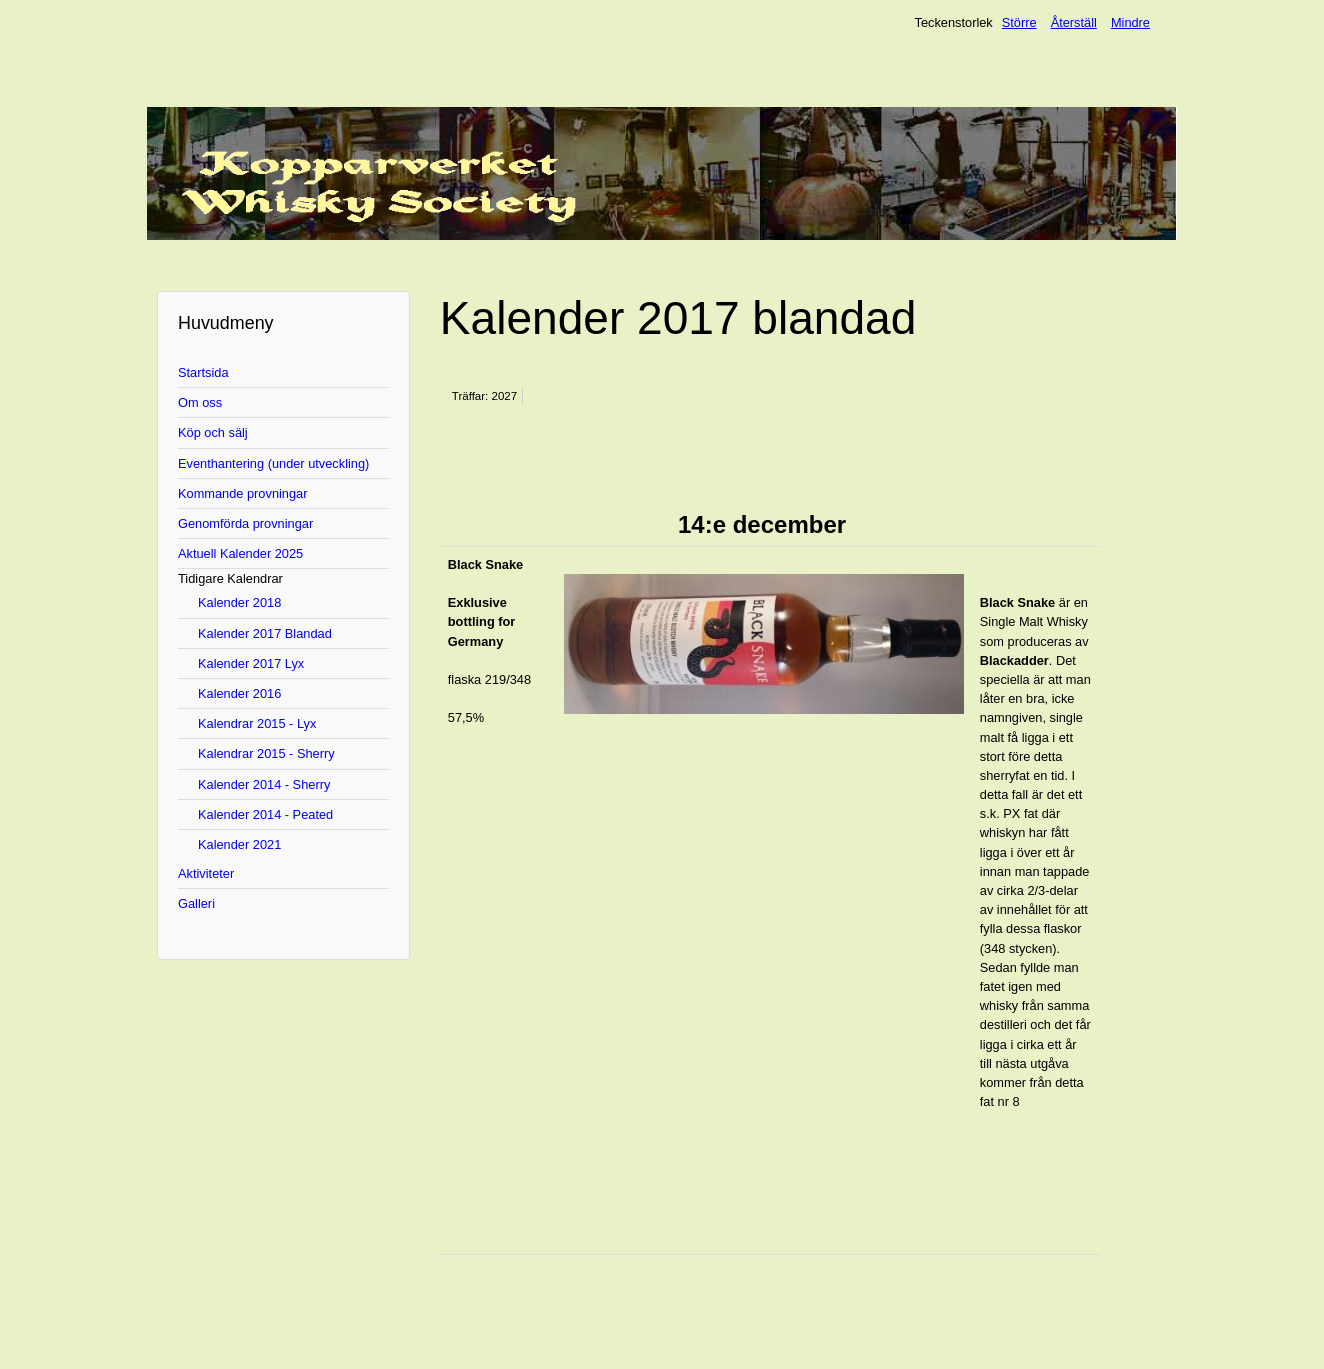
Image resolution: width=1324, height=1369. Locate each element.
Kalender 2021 (239, 844)
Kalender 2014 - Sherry (264, 784)
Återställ (1074, 22)
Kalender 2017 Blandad (265, 633)
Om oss (200, 402)
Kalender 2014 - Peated (265, 814)
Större (1019, 22)
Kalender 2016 (239, 693)
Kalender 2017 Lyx (251, 663)
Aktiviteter (206, 873)
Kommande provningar (242, 493)
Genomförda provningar (245, 523)
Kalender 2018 (239, 602)
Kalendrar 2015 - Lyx (257, 723)
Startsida (203, 372)
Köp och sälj (213, 432)
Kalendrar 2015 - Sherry (266, 753)
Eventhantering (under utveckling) (273, 463)
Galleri (196, 903)
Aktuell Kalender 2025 (240, 553)
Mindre (1130, 22)
